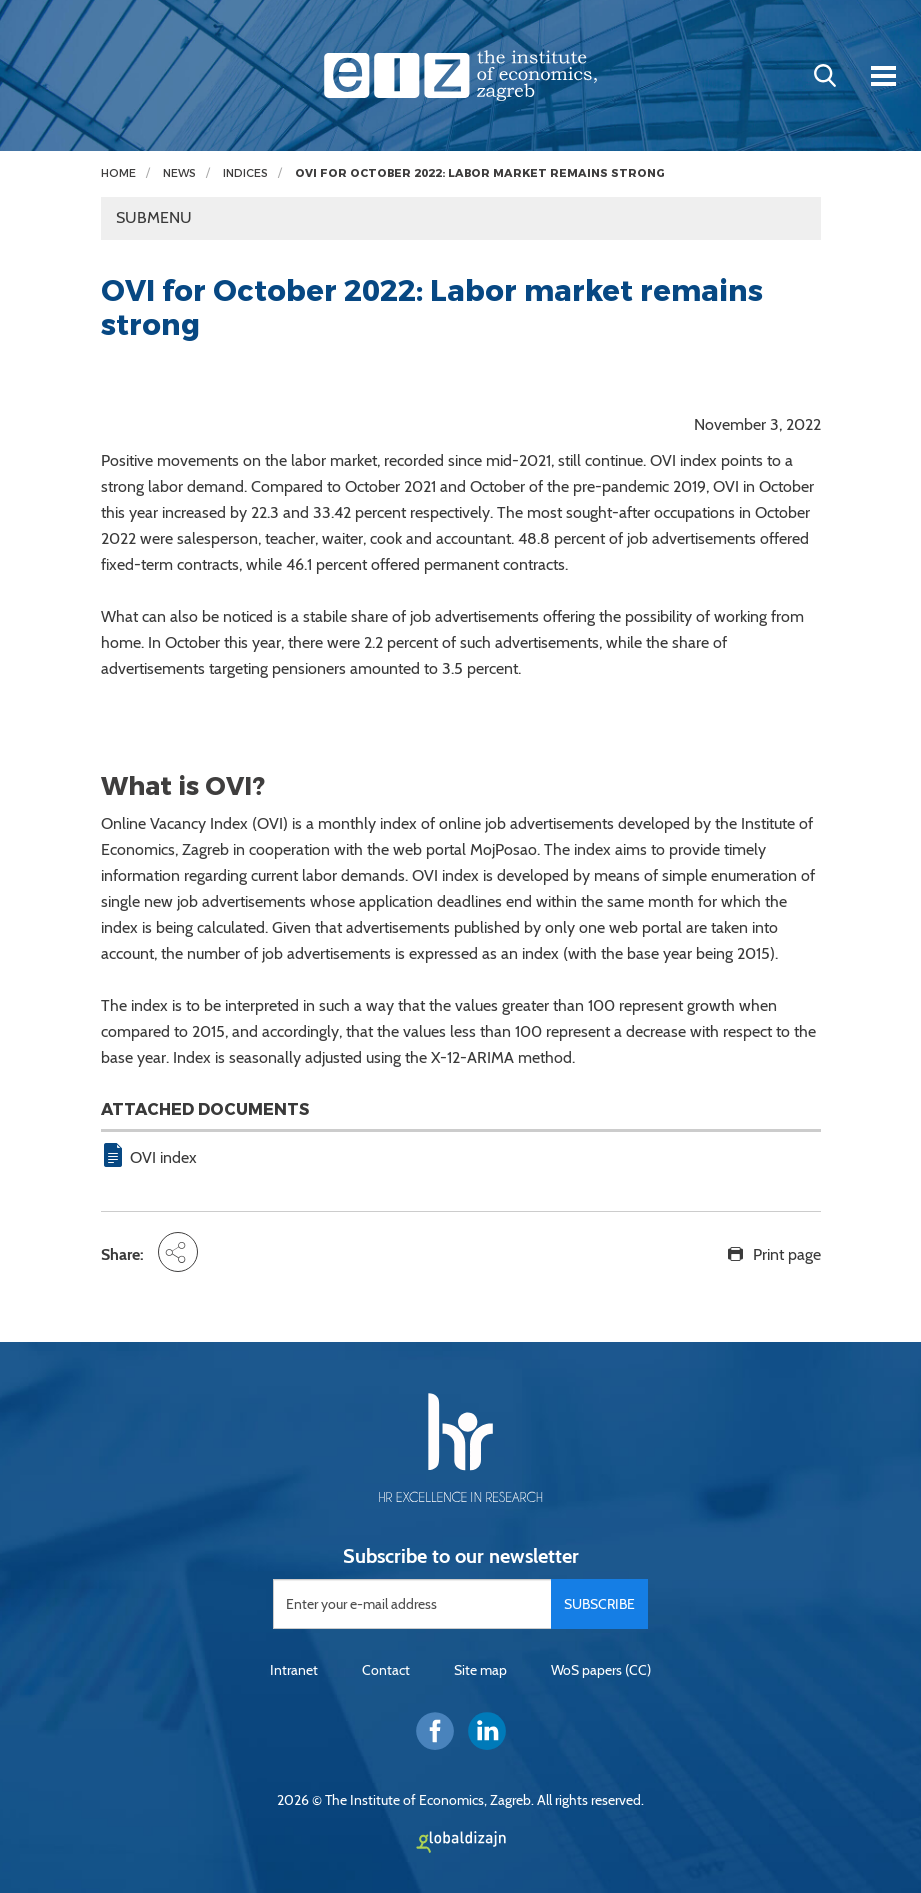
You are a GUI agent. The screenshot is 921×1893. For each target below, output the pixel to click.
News (179, 173)
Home (118, 173)
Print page (787, 1254)
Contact (386, 1670)
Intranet (294, 1670)
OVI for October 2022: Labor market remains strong (480, 173)
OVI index (163, 1157)
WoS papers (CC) (601, 1670)
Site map (480, 1670)
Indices (245, 173)
